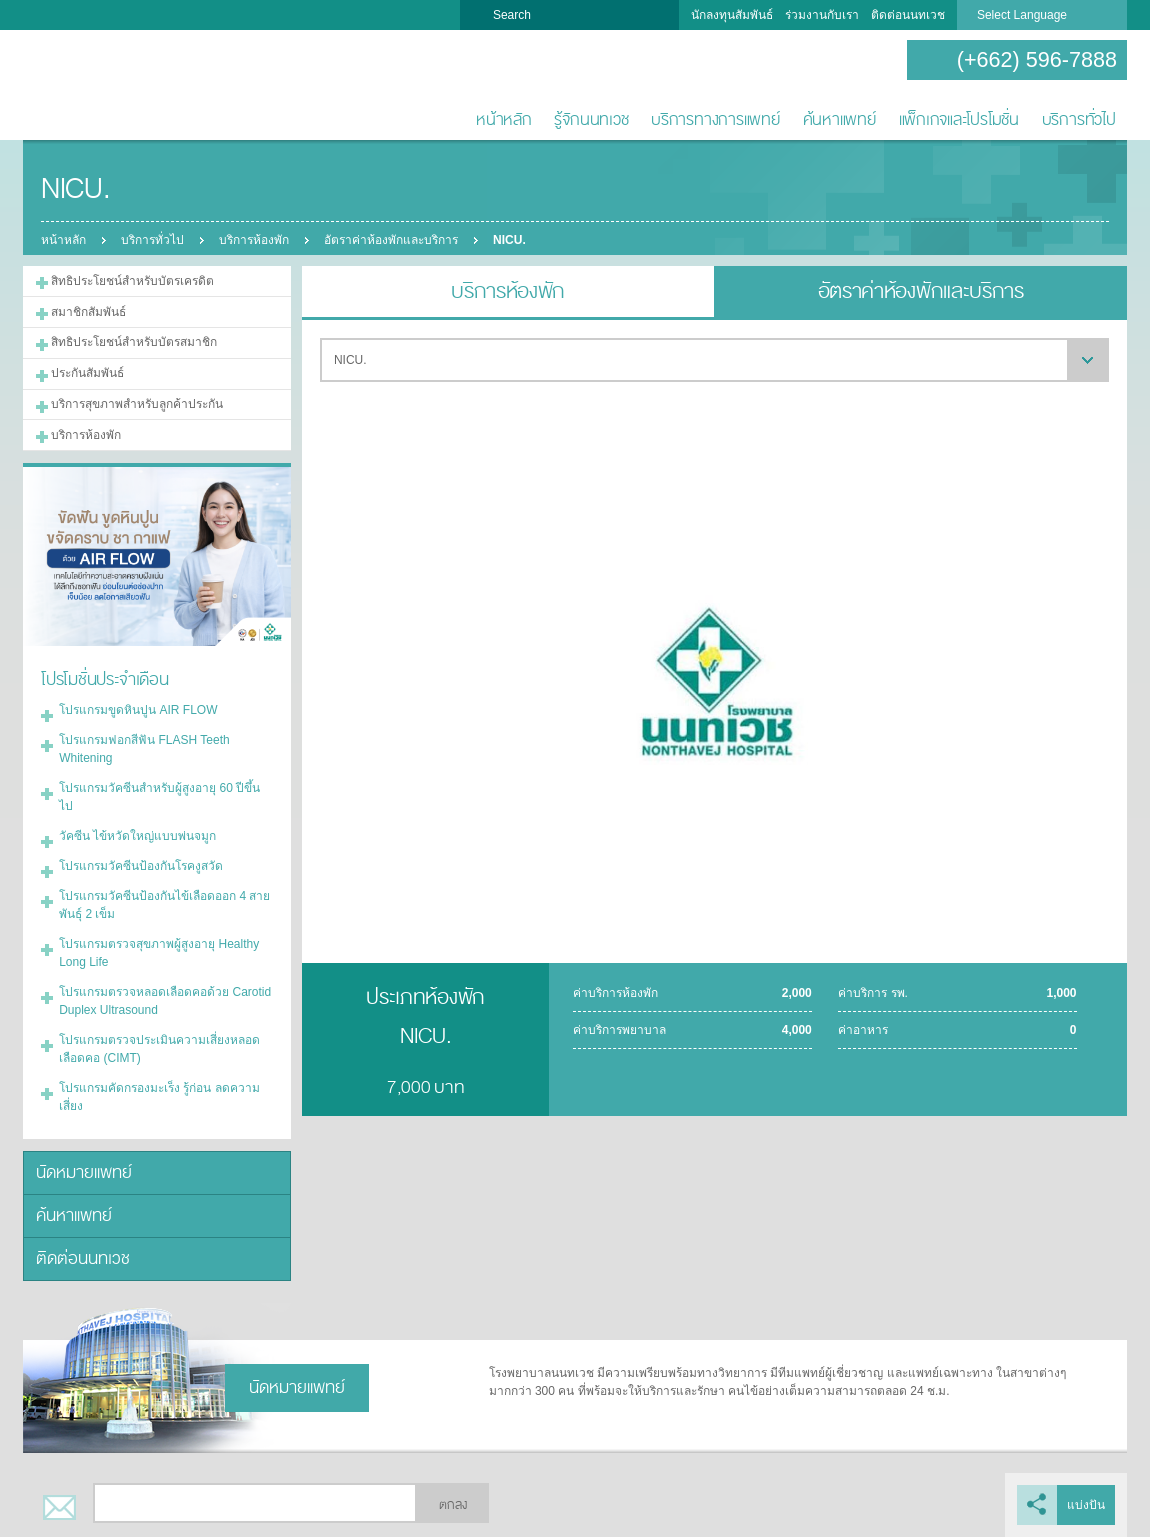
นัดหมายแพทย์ (84, 1172)
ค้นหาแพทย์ (839, 119)
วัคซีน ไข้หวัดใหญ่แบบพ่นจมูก (137, 836)
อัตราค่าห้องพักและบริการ (391, 240)
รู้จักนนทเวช (591, 119)
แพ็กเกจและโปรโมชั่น (959, 119)
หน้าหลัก (504, 119)
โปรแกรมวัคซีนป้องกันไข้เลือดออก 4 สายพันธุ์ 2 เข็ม (164, 905)
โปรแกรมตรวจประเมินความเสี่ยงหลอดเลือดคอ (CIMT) (159, 1049)
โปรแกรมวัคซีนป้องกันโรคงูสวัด (141, 866)
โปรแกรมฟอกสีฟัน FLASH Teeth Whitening (144, 749)
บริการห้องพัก (254, 240)
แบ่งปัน (1086, 1505)
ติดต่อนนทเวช (908, 15)
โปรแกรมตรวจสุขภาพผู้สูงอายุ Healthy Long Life (159, 953)
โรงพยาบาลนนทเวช (88, 86)
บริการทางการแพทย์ (715, 119)
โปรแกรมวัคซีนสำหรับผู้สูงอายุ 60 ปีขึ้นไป (159, 797)
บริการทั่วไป (1079, 119)
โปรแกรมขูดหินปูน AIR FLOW (138, 710)
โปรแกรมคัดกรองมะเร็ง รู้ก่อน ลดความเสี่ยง (159, 1097)
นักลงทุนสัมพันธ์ (732, 15)
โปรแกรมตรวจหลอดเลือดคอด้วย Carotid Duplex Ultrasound (165, 1001)
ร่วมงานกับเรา (822, 15)
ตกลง (453, 1505)
